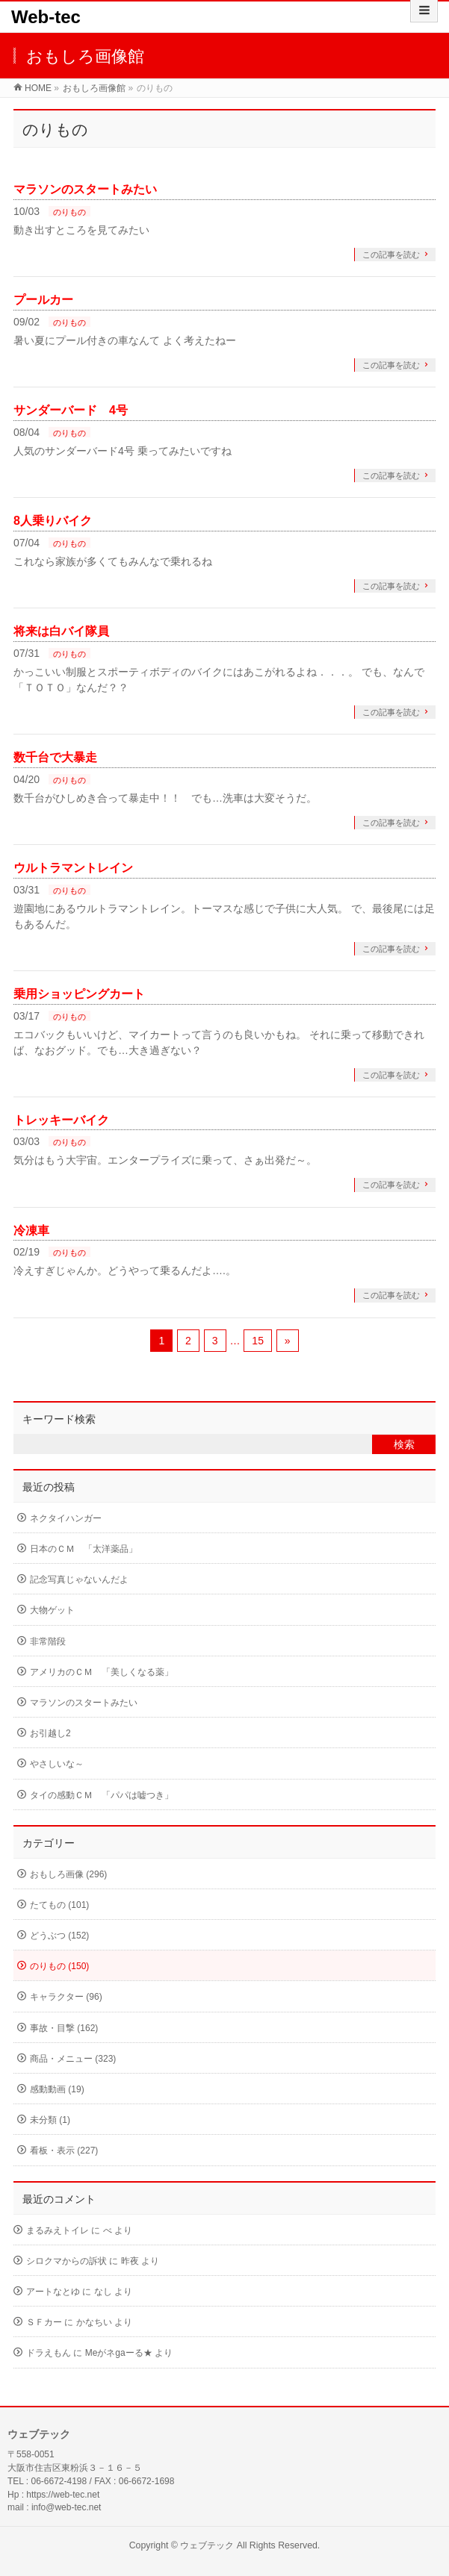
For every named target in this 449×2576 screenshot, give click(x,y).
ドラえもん (48, 2353)
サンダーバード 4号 (70, 410)
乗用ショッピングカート (79, 994)
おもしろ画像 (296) (68, 1874)
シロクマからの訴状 (66, 2261)
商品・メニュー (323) (73, 2058)
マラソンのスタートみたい (85, 189)
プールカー (43, 299)
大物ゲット (52, 1610)
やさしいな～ (57, 1764)
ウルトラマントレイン (73, 867)
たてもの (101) (59, 1905)
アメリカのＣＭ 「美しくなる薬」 (101, 1672)
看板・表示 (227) (64, 2150)
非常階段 (48, 1641)
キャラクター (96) (66, 1997)
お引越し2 (50, 1733)
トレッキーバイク (61, 1120)
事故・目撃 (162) (64, 2028)
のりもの (69, 212)
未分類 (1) (50, 2120)
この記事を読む (391, 254)
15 (258, 1341)
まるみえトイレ (57, 2230)
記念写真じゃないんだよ (79, 1579)
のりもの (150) (59, 1966)
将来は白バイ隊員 (61, 631)
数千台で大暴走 (55, 757)
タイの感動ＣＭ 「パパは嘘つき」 (101, 1795)
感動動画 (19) (57, 2089)
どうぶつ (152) (59, 1935)
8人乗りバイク (52, 520)
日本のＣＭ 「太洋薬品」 (83, 1549)
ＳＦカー (44, 2322)
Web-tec (46, 17)
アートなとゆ (53, 2291)
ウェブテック (207, 2545)
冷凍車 (31, 1230)
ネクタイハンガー (66, 1518)
